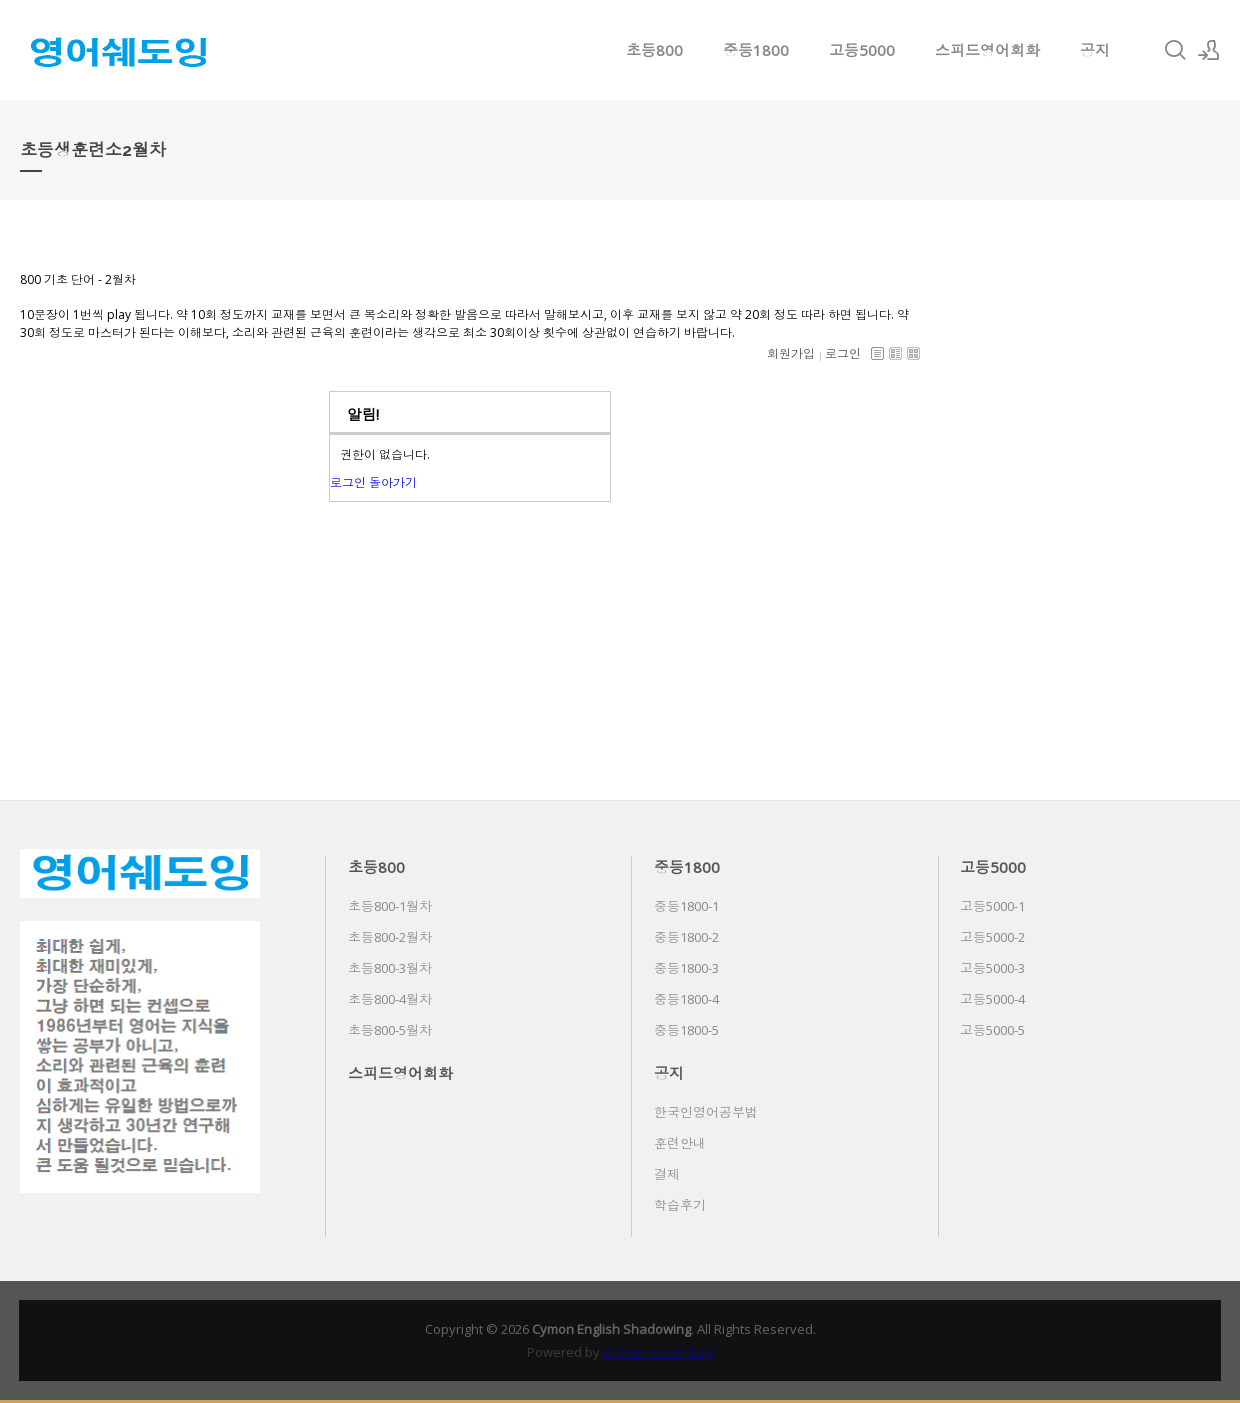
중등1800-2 (686, 937)
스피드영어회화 (987, 50)
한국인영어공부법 (706, 1112)
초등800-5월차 (390, 1030)
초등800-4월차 (390, 999)
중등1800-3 (686, 968)
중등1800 (756, 50)
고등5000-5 (992, 1030)
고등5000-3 (992, 968)
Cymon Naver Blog (658, 1352)
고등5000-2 (992, 937)
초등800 (654, 50)
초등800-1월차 (390, 906)
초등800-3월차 (390, 968)
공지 (1095, 50)
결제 (667, 1174)
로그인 (843, 353)
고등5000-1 (992, 906)
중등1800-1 (686, 906)
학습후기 (680, 1205)
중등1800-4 (686, 999)
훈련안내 (680, 1143)
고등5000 (862, 50)
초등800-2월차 (390, 937)
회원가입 (791, 353)
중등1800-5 (686, 1030)
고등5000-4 (992, 999)
